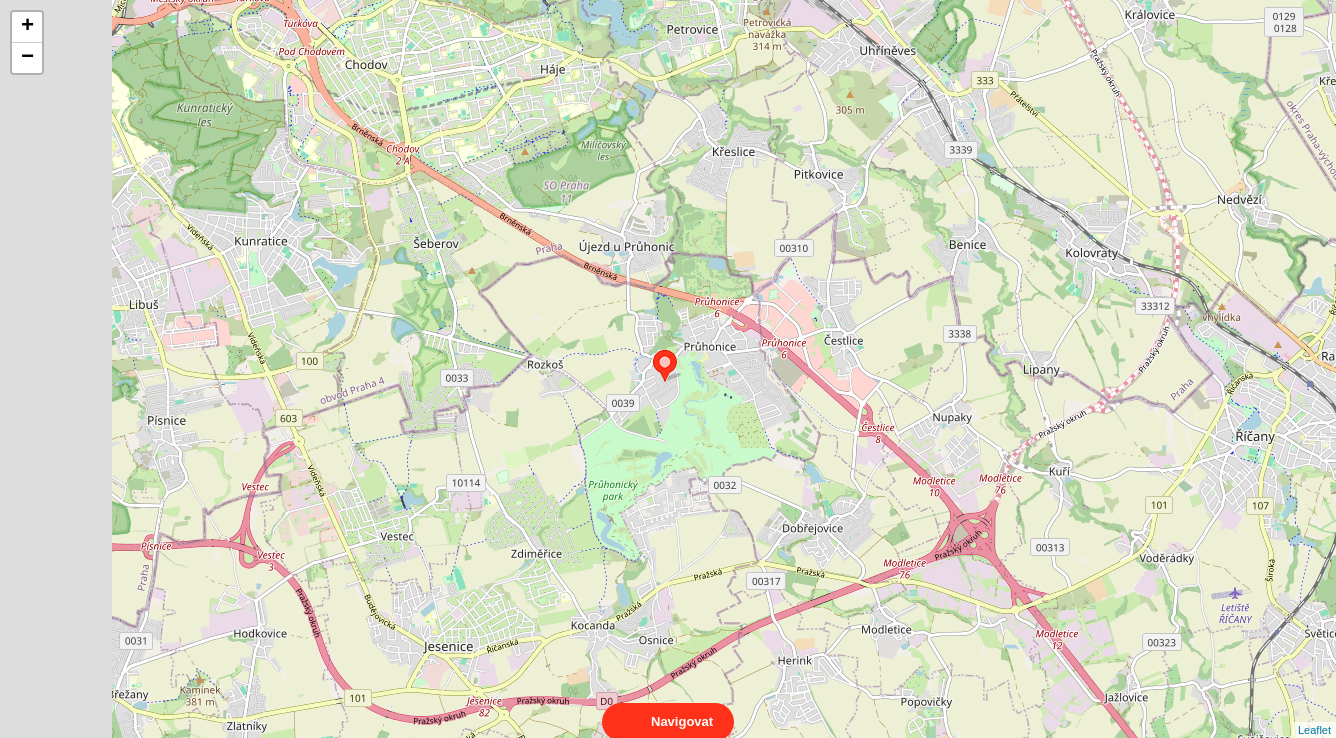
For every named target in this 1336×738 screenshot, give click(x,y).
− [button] (27, 58)
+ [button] (27, 27)
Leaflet (1314, 712)
